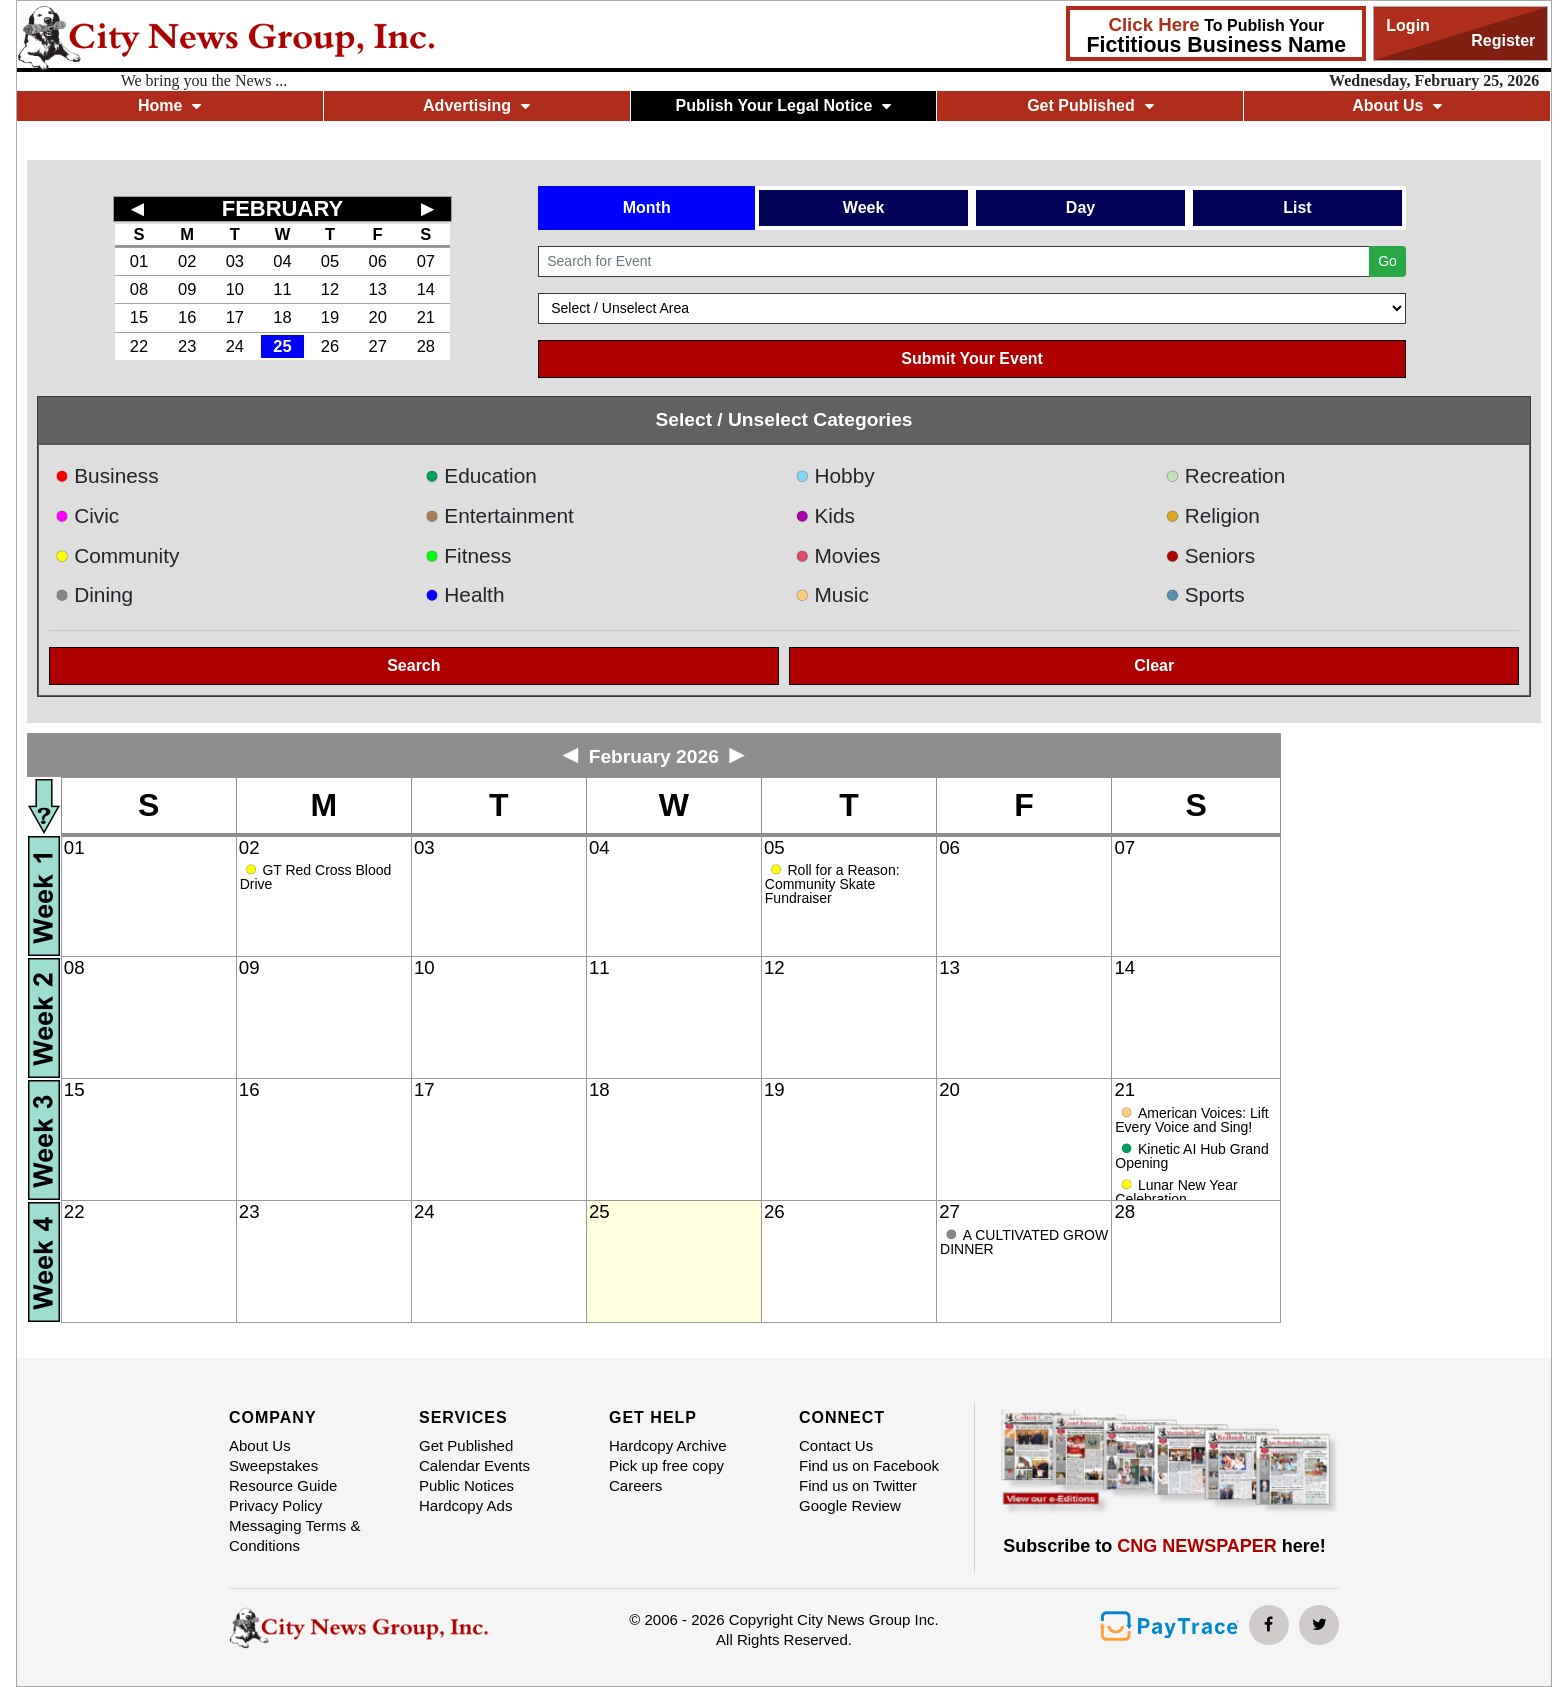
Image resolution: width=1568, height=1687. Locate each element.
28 (426, 346)
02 (187, 261)
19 (330, 317)
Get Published (1090, 105)
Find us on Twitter (858, 1485)
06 (377, 261)
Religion (1212, 515)
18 (282, 317)
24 (235, 346)
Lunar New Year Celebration (1176, 1192)
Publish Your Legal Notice (784, 105)
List (1297, 207)
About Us (1397, 105)
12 (330, 289)
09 (187, 289)
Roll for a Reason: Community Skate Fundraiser (832, 884)
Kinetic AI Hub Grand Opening (1191, 1156)
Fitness (468, 555)
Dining (94, 594)
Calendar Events (474, 1465)
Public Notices (466, 1485)
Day (1080, 207)
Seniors (1210, 555)
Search (413, 665)
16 (187, 317)
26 (330, 346)
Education (481, 475)
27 (377, 346)
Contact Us (836, 1445)
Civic (87, 515)
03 (235, 261)
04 (282, 261)
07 (426, 261)
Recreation (1225, 475)
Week (864, 207)
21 (426, 317)
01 (139, 261)
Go (1387, 261)
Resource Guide (283, 1485)
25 (282, 346)
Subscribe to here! (1164, 1546)
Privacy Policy (275, 1505)
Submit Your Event (972, 358)
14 (426, 289)
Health (465, 594)
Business (107, 475)
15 (139, 317)
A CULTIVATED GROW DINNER (1024, 1242)
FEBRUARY (282, 208)
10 (235, 289)
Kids (825, 515)
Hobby (835, 475)
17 (235, 317)
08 (139, 289)
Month (647, 207)
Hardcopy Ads (465, 1505)
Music (832, 594)
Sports (1205, 594)
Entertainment (499, 515)
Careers (635, 1485)
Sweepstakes (273, 1465)
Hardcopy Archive (668, 1445)
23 (187, 346)
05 (330, 261)
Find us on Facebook (869, 1465)
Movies (837, 555)
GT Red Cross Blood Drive (316, 877)
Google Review (850, 1505)
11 (282, 289)
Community (117, 555)
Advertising (476, 105)
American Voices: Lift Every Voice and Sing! (1191, 1120)
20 (377, 317)
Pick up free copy (666, 1465)
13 (377, 289)
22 (139, 346)
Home (169, 105)
